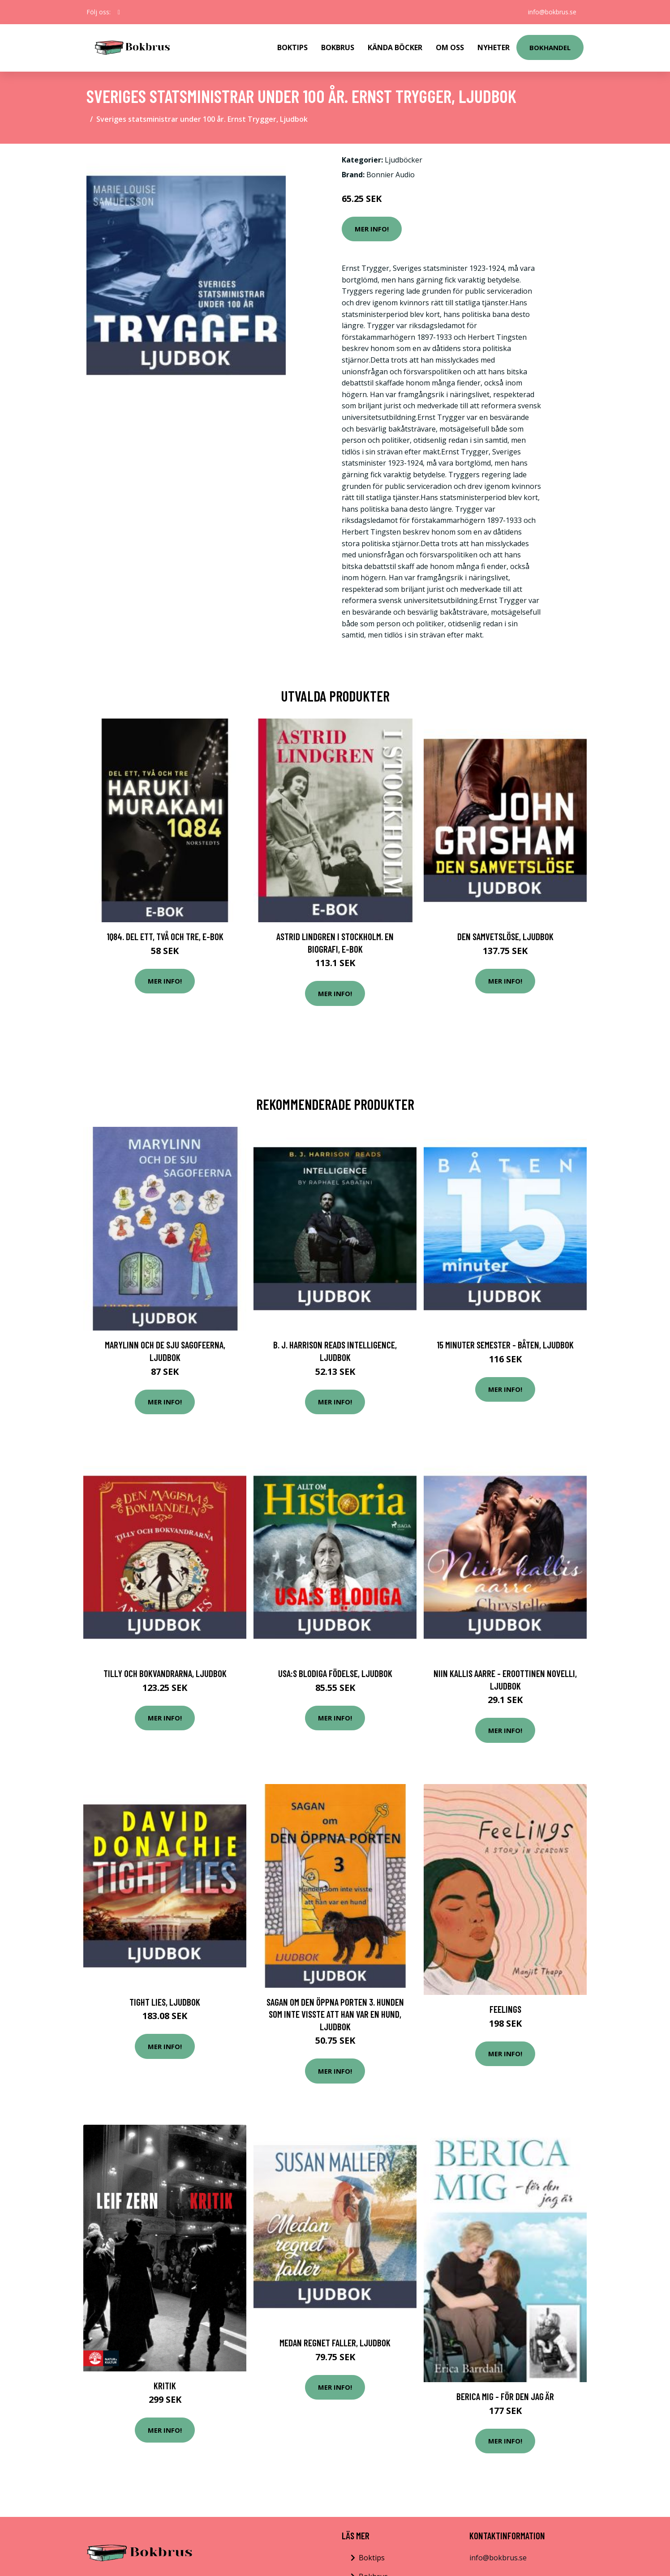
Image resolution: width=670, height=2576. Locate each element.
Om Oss (450, 47)
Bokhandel (550, 47)
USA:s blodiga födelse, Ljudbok (335, 1673)
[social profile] (119, 12)
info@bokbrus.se (552, 12)
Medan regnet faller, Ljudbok (335, 2342)
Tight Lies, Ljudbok (164, 2001)
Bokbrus (337, 47)
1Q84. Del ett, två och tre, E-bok (165, 936)
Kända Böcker (395, 47)
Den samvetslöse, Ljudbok (505, 936)
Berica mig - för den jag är (505, 2396)
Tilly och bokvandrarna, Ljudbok (165, 1673)
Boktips (292, 47)
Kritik (165, 2385)
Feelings (505, 2009)
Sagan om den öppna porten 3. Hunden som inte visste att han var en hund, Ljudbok (335, 2014)
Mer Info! (372, 228)
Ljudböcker (403, 160)
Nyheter (493, 47)
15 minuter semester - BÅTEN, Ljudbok (505, 1344)
